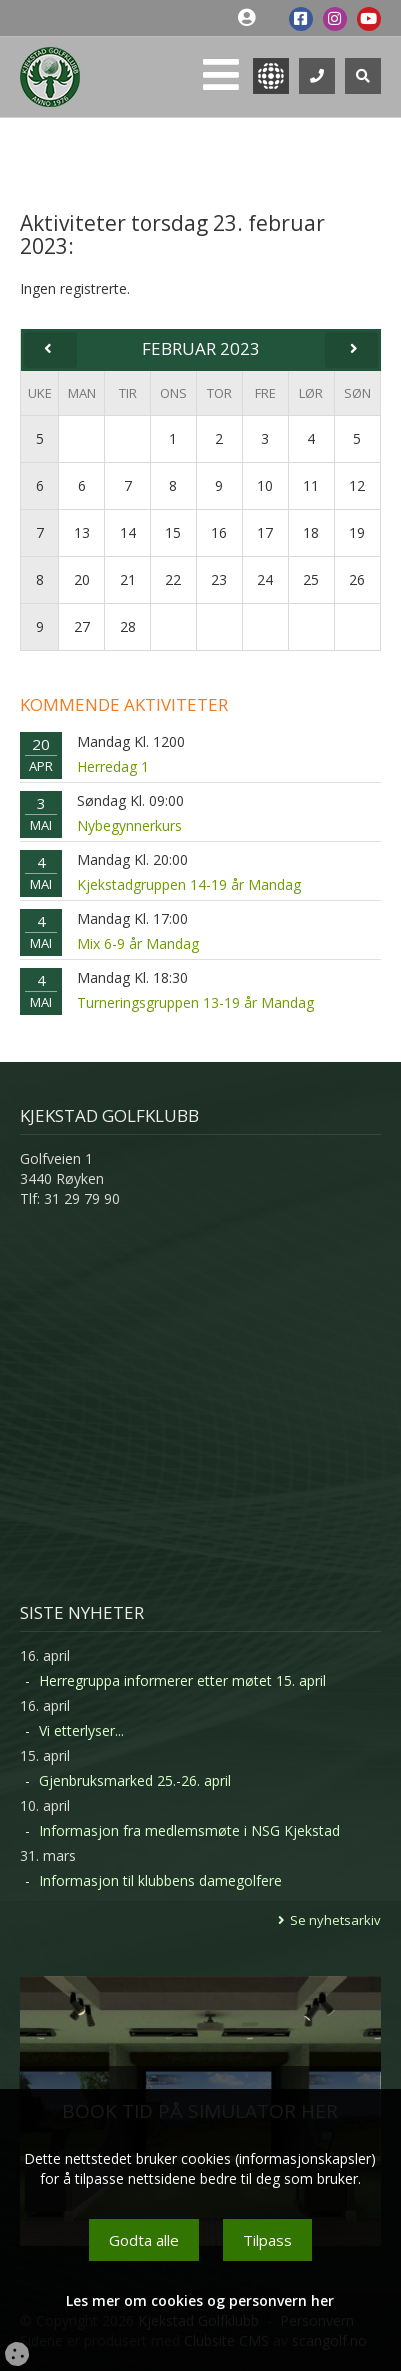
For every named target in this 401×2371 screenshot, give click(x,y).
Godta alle (144, 2240)
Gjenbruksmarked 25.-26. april (135, 1780)
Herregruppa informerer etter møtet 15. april (182, 1680)
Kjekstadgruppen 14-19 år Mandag (189, 884)
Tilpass (267, 2240)
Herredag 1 (113, 766)
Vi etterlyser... (81, 1730)
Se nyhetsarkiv (335, 1920)
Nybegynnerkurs (129, 825)
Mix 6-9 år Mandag (138, 943)
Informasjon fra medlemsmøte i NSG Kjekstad (189, 1830)
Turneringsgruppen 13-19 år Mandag (195, 1002)
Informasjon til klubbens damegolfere (160, 1880)
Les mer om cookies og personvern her (200, 2300)
